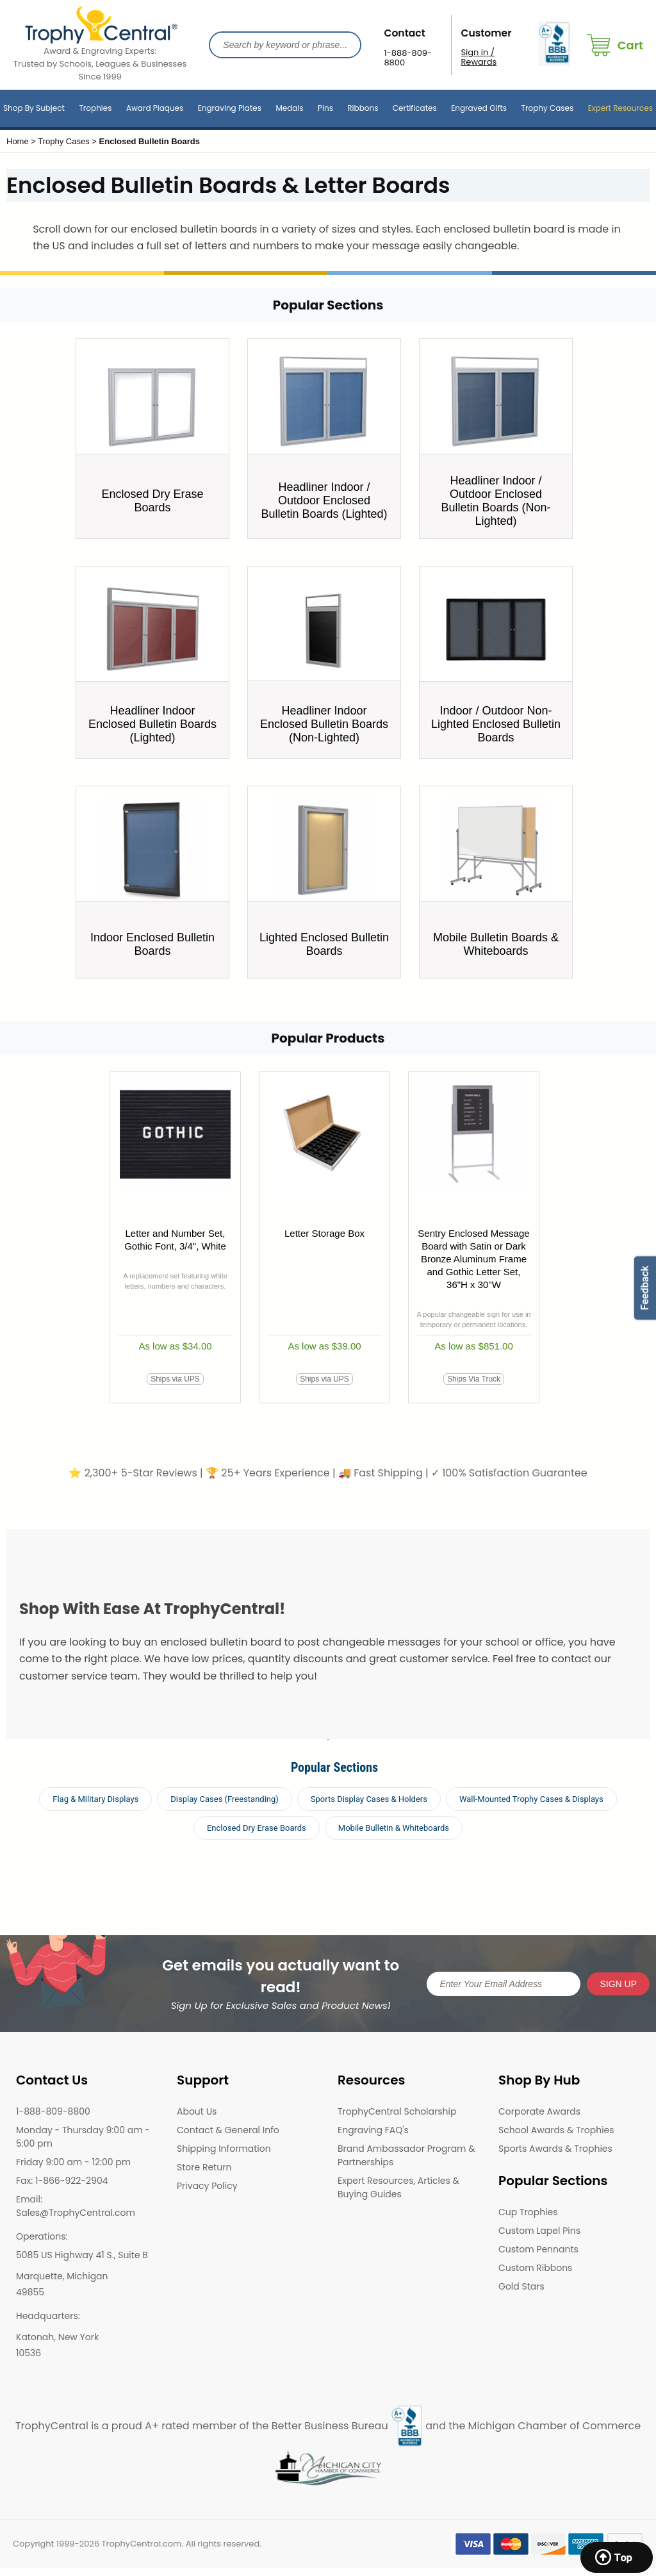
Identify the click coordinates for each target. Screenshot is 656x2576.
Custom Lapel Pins (539, 2230)
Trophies (95, 108)
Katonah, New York (57, 2337)
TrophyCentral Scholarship (397, 2111)
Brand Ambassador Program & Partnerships (406, 2155)
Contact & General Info (228, 2130)
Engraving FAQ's (373, 2130)
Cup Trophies (528, 2212)
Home (17, 141)
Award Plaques (154, 108)
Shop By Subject (34, 108)
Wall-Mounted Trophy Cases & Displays (531, 1799)
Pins (325, 108)
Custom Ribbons (535, 2267)
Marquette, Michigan (62, 2276)
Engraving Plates (229, 108)
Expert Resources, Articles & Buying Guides (398, 2187)
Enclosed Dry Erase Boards (256, 1828)
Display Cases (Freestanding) (224, 1799)
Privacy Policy (207, 2185)
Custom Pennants (538, 2249)
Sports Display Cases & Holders (369, 1799)
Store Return (204, 2167)
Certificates (415, 108)
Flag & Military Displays (95, 1799)
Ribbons (362, 108)
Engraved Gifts (479, 108)
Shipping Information (224, 2148)
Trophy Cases (547, 108)
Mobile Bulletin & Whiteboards (393, 1828)
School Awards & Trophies (556, 2130)
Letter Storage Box (324, 1233)
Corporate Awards (539, 2111)
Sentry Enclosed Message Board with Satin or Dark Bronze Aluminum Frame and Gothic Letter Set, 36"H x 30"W (473, 1259)
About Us (197, 2111)
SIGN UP (618, 1984)
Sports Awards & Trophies (555, 2148)
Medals (289, 108)
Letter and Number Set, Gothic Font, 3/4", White (175, 1239)
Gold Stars (521, 2286)
